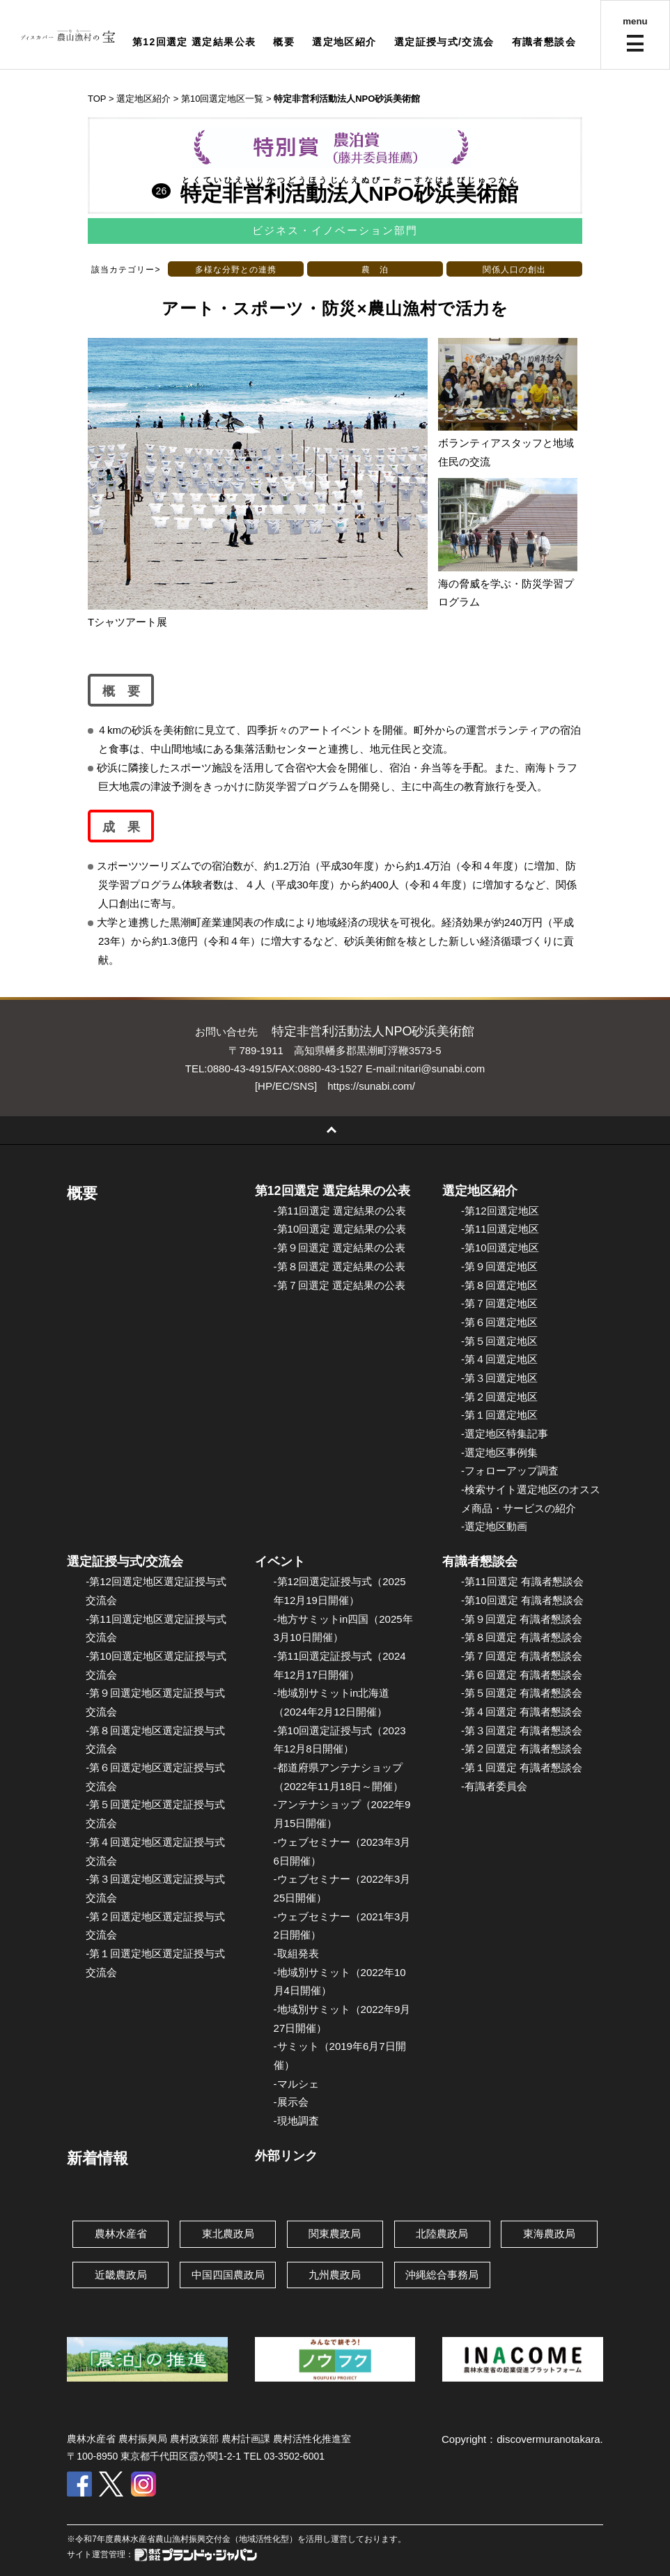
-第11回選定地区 (500, 1229)
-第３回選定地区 (499, 1378)
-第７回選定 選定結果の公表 (339, 1285)
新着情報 (97, 2158)
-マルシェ (296, 2084)
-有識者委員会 (494, 1786)
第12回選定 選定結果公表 (194, 41)
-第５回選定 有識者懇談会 (521, 1693)
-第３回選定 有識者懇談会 (521, 1730)
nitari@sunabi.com (441, 1068)
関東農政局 (335, 2233)
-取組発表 (296, 1953)
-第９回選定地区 (499, 1266)
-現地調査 (296, 2121)
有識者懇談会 (544, 41)
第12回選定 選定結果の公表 (332, 1191)
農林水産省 (121, 2233)
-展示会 (291, 2102)
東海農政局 (549, 2233)
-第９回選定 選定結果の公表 (339, 1248)
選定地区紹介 (344, 41)
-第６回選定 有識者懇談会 (521, 1675)
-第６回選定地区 (499, 1322)
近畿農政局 (121, 2275)
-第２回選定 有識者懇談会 (521, 1748)
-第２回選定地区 (499, 1397)
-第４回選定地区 (499, 1359)
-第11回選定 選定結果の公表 (340, 1211)
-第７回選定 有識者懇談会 (521, 1656)
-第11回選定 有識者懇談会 (522, 1581)
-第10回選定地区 (500, 1248)
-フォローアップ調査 (510, 1470)
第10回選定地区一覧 (222, 98)
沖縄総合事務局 (441, 2275)
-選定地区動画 (494, 1526)
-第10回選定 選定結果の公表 (340, 1229)
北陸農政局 (442, 2233)
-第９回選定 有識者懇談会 (521, 1619)
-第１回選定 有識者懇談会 (521, 1767)
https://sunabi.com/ (371, 1086)
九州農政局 (335, 2275)
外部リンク (286, 2156)
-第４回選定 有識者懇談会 (521, 1712)
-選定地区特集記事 (504, 1434)
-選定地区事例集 (499, 1452)
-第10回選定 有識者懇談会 (522, 1600)
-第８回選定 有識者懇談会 (521, 1637)
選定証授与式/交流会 (444, 41)
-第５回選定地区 (499, 1341)
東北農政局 (228, 2233)
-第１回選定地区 (499, 1415)
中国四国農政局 (228, 2275)
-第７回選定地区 (499, 1303)
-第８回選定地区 (499, 1285)
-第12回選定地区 (500, 1211)
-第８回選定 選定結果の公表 (339, 1266)
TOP (97, 98)
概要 (284, 41)
